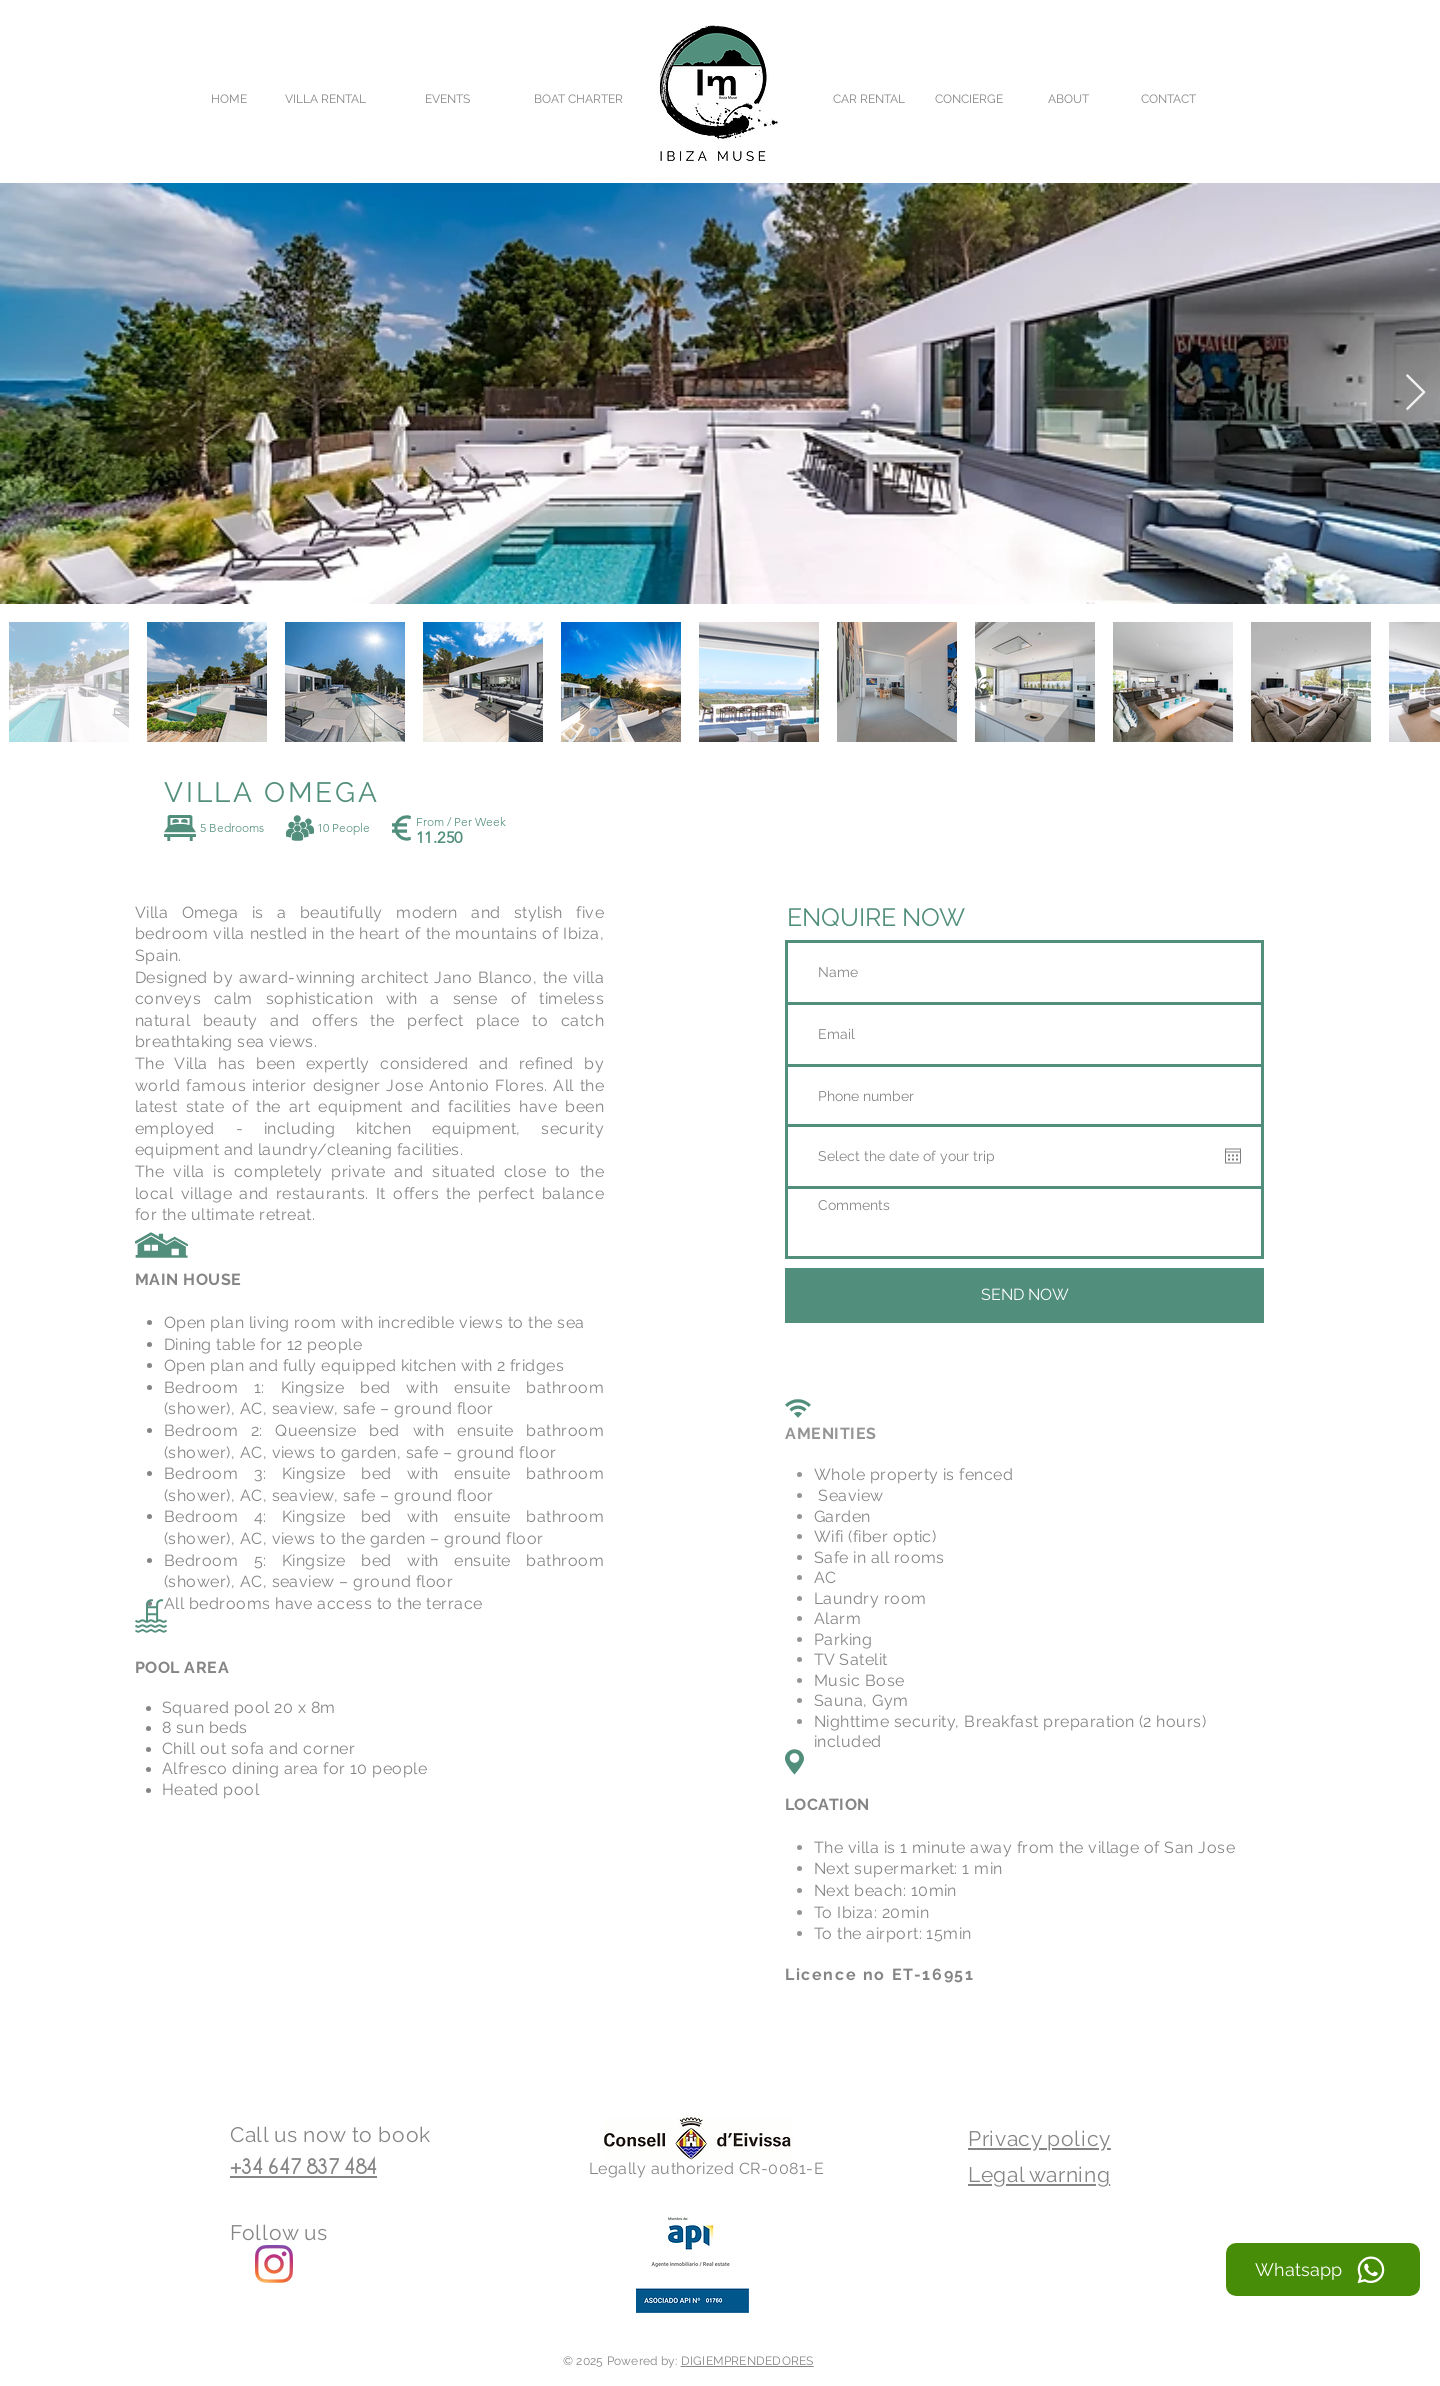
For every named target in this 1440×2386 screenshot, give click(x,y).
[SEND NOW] (1024, 1295)
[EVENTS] (447, 99)
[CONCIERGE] (968, 99)
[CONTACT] (1168, 99)
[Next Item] (1415, 393)
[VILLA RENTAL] (325, 99)
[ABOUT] (1068, 99)
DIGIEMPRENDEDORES (747, 2361)
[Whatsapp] (1323, 2269)
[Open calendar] (1233, 1156)
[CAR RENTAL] (868, 99)
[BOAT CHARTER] (578, 99)
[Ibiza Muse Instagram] (274, 2264)
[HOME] (228, 99)
